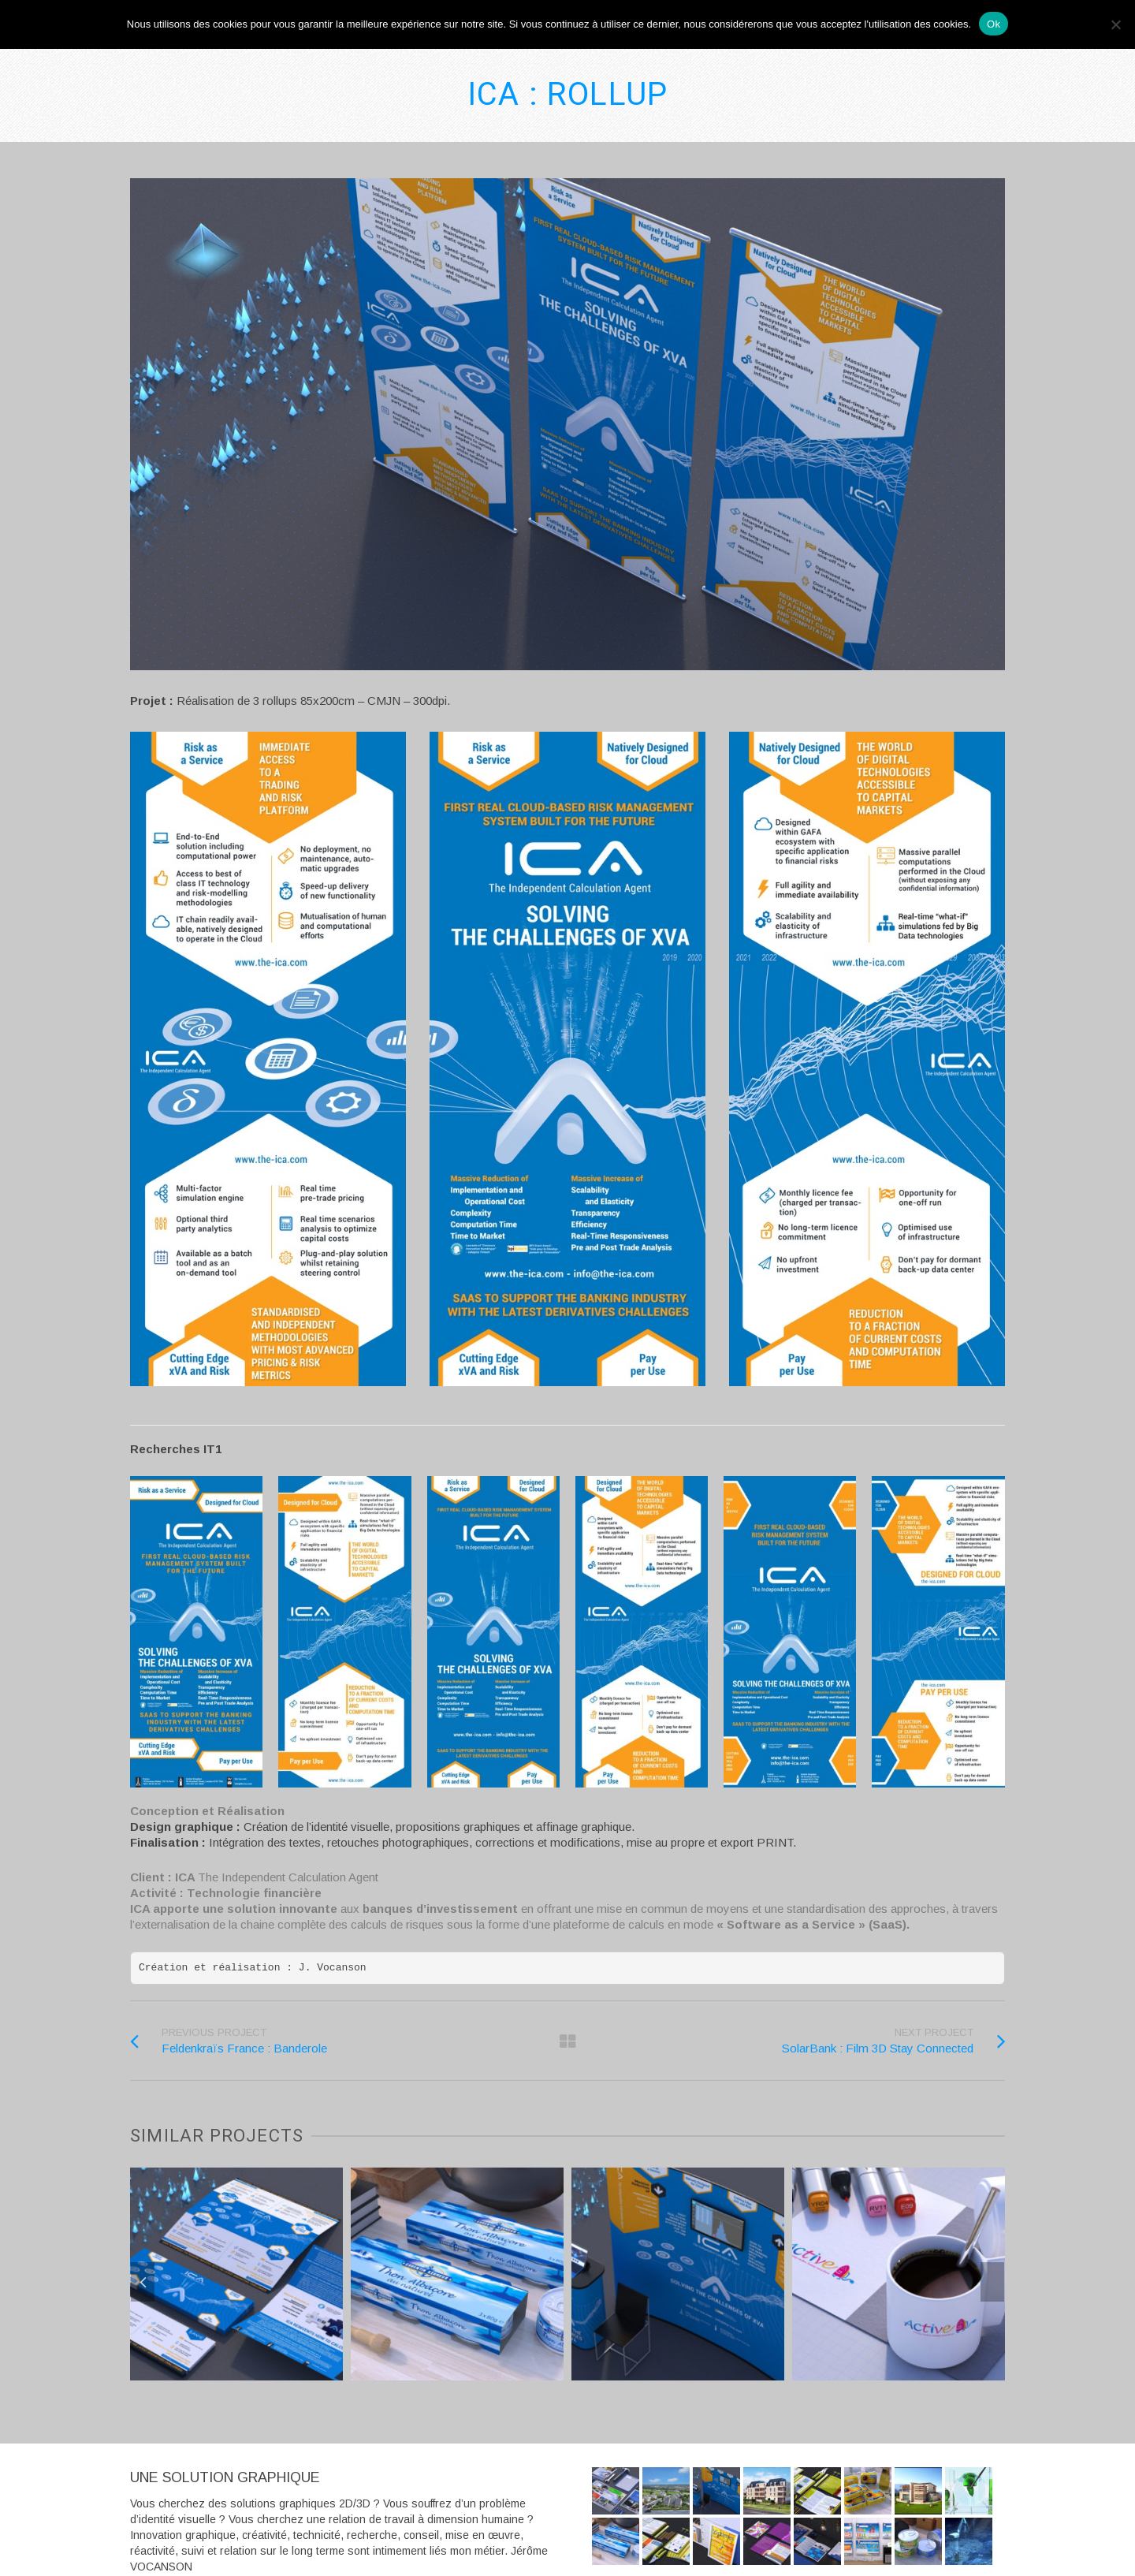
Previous (142, 2282)
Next (992, 2282)
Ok (993, 24)
